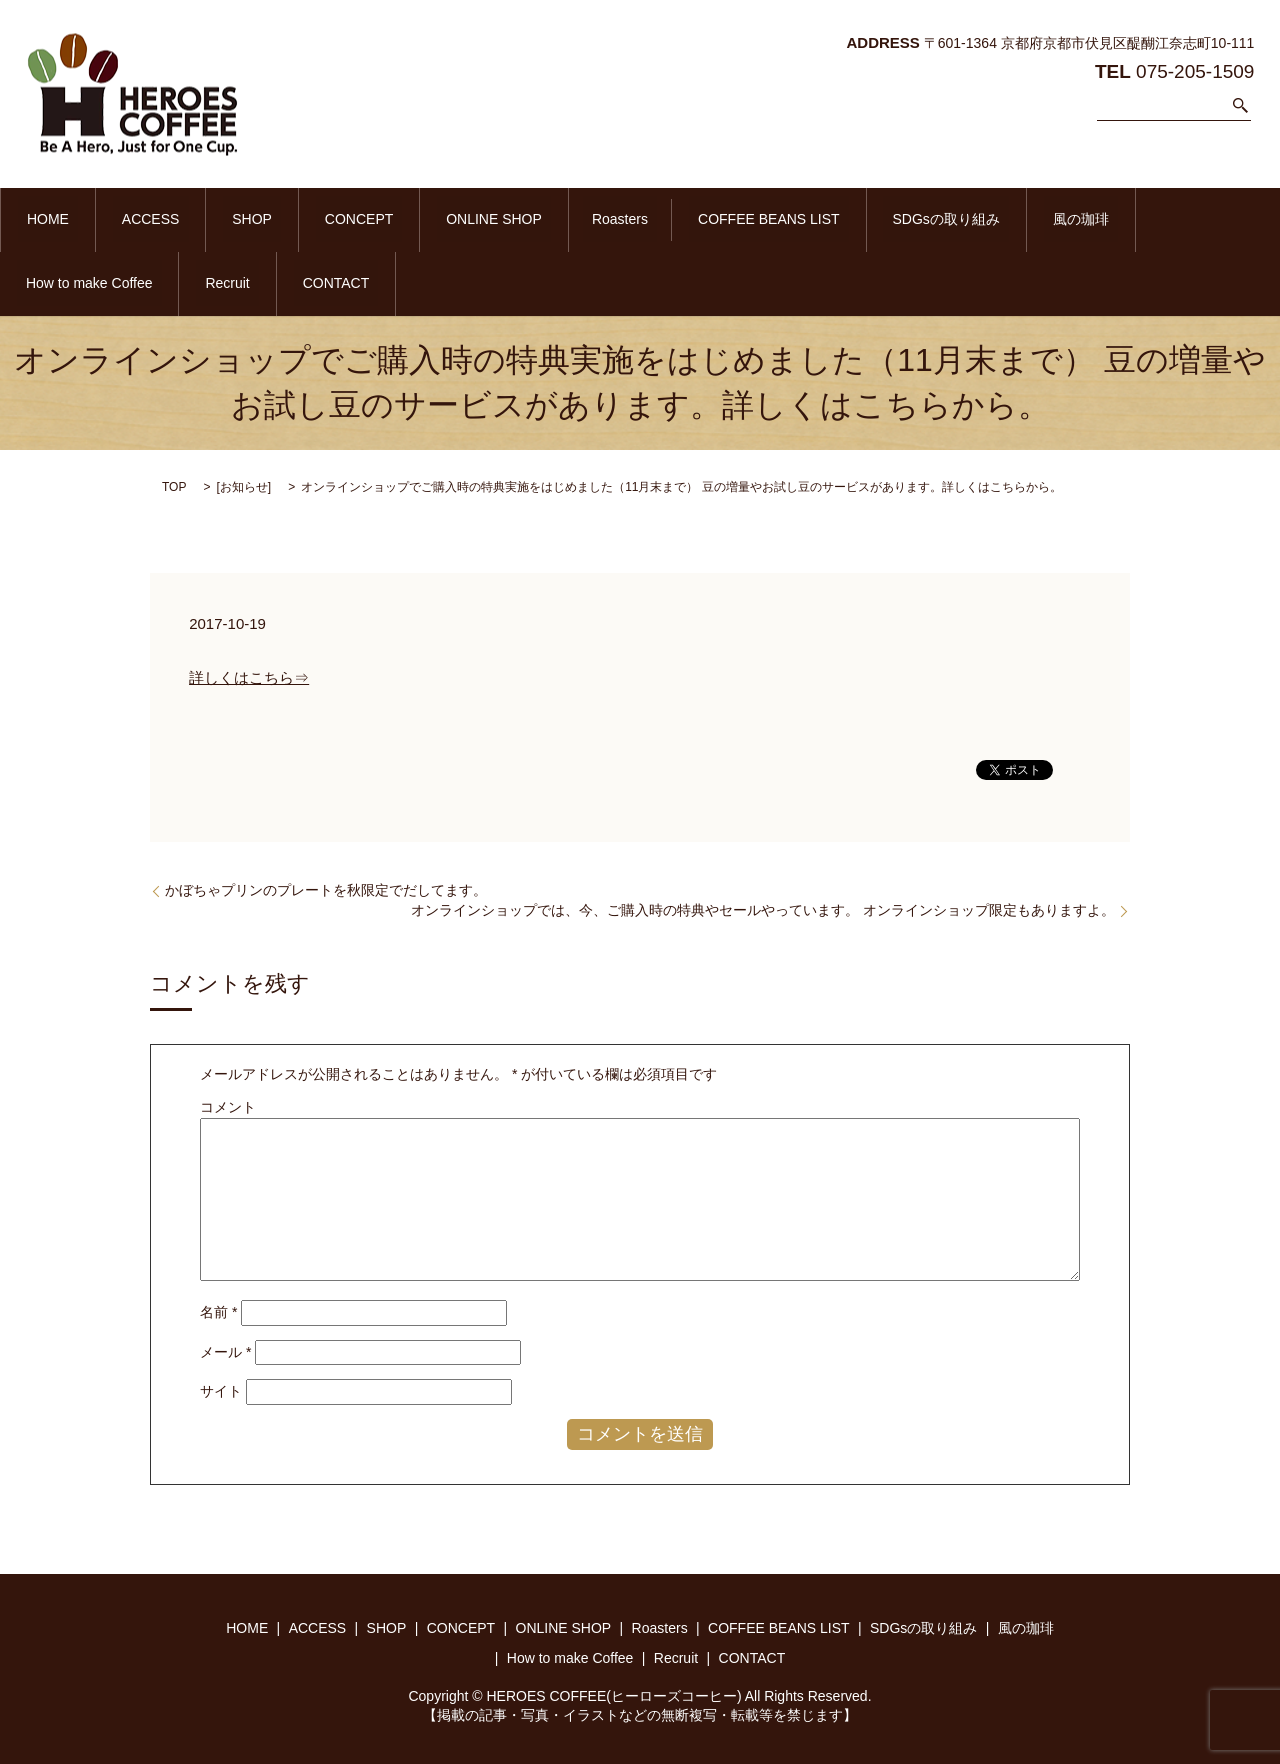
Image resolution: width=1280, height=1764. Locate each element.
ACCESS (123, 219)
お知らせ (244, 485)
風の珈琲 (925, 219)
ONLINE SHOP (412, 219)
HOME (39, 219)
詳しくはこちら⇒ (249, 675)
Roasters (519, 219)
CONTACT (50, 282)
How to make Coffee (1051, 219)
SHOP (207, 219)
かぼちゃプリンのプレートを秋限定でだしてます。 (326, 888)
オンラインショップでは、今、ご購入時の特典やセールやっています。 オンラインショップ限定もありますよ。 (763, 908)
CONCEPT (295, 219)
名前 (218, 1310)
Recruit (1171, 219)
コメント (228, 1105)
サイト (221, 1390)
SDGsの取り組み (808, 219)
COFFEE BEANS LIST (650, 219)
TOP (174, 485)
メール (225, 1350)
